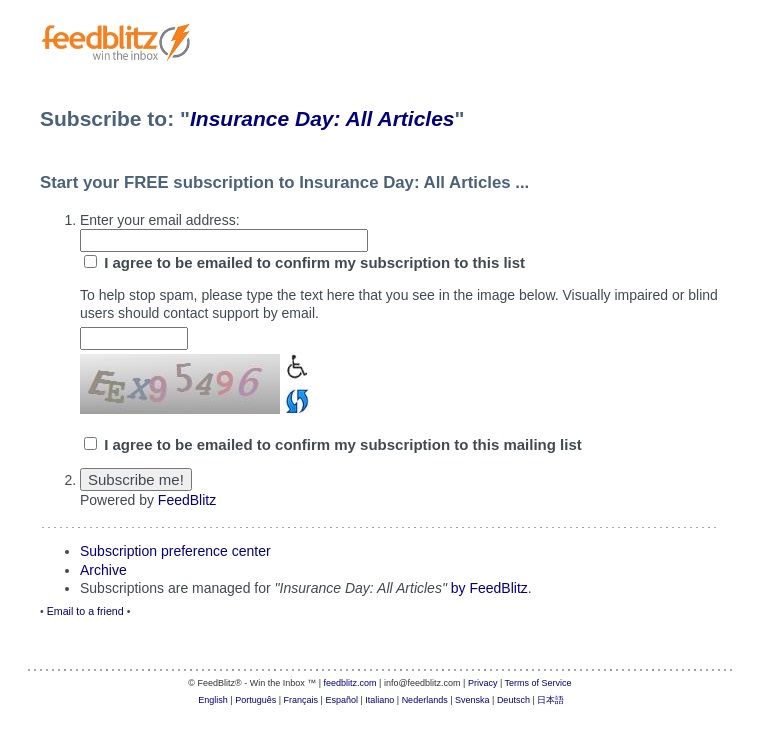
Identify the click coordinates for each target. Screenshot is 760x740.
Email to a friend (85, 611)
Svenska (472, 700)
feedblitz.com (350, 683)
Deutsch (513, 700)
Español (341, 700)
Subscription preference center (175, 551)
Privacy (483, 683)
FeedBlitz (187, 500)
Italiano (379, 700)
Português (255, 700)
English (213, 700)
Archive (103, 570)
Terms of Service (538, 683)
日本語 (550, 700)
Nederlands (425, 700)
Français (301, 700)
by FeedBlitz (489, 588)
